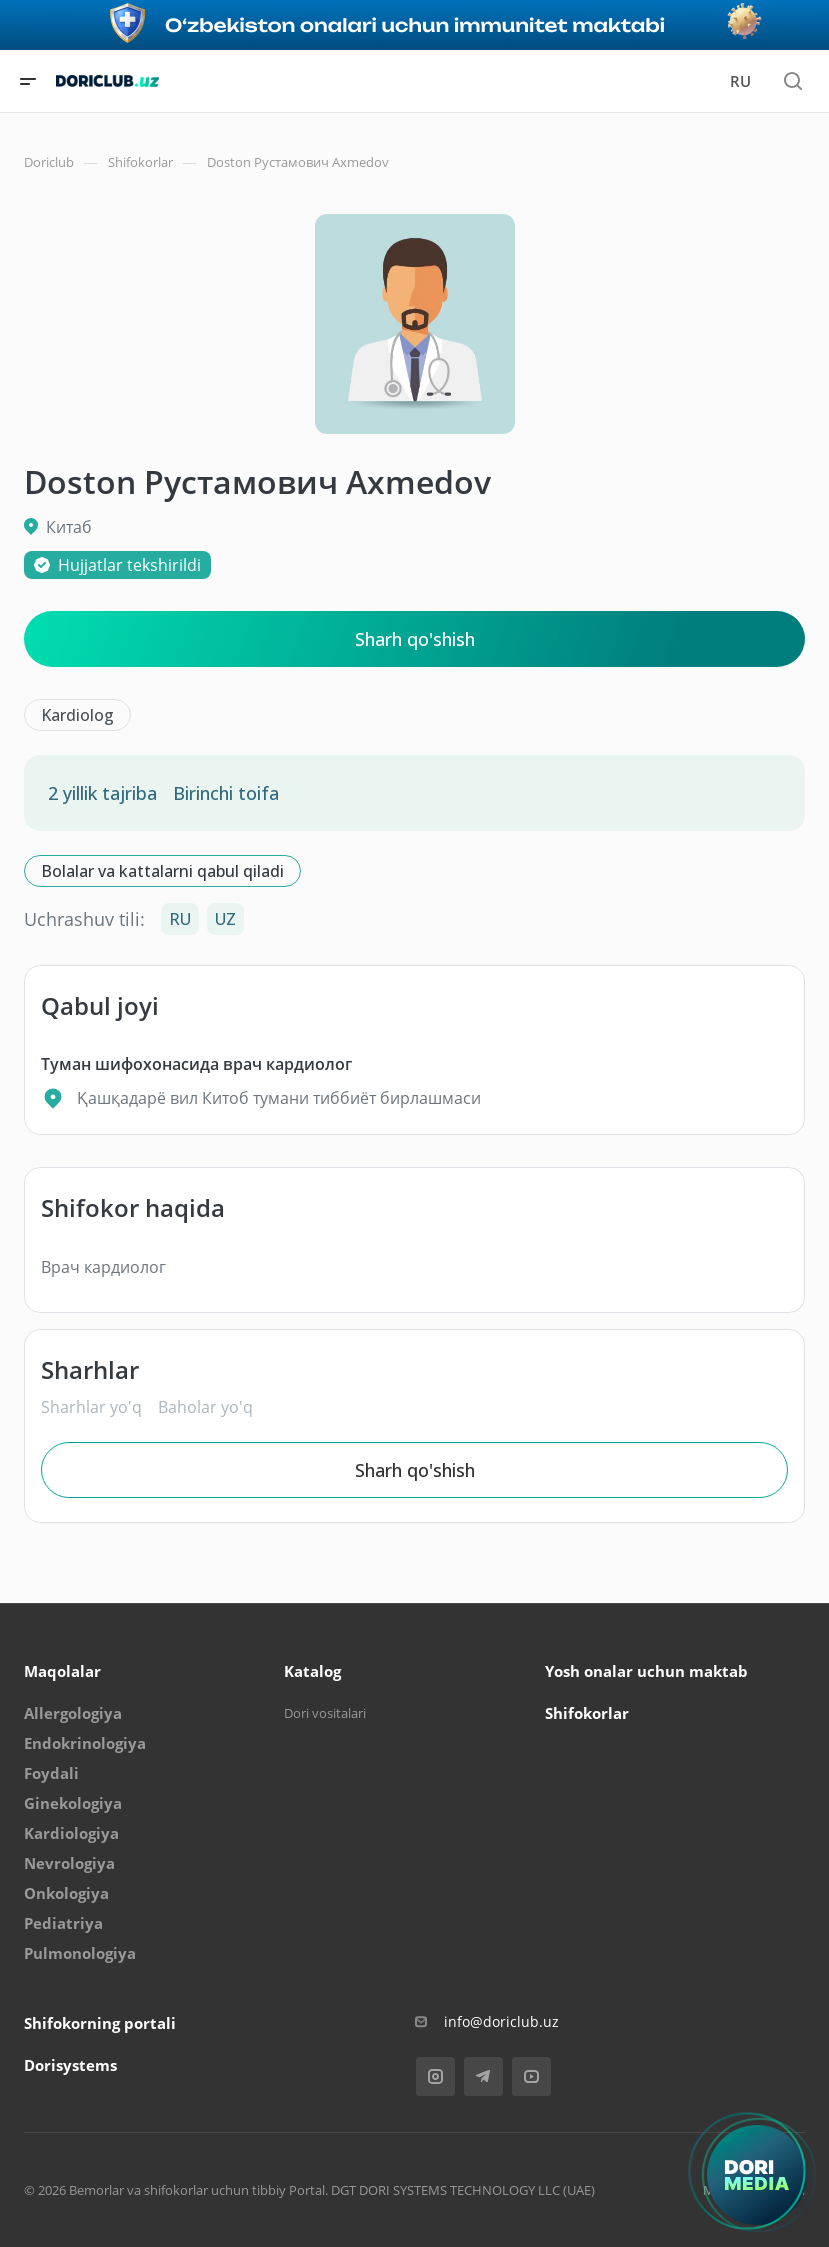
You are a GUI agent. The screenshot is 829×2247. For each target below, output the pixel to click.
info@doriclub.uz (501, 2021)
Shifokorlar (587, 1713)
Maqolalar (62, 1671)
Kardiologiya (71, 1833)
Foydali (51, 1773)
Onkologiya (66, 1893)
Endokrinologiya (85, 1743)
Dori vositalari (325, 1713)
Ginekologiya (73, 1803)
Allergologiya (73, 1713)
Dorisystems (70, 2065)
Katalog (312, 1671)
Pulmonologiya (80, 1953)
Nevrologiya (69, 1863)
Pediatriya (63, 1923)
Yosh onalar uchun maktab (646, 1671)
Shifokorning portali (100, 2023)
